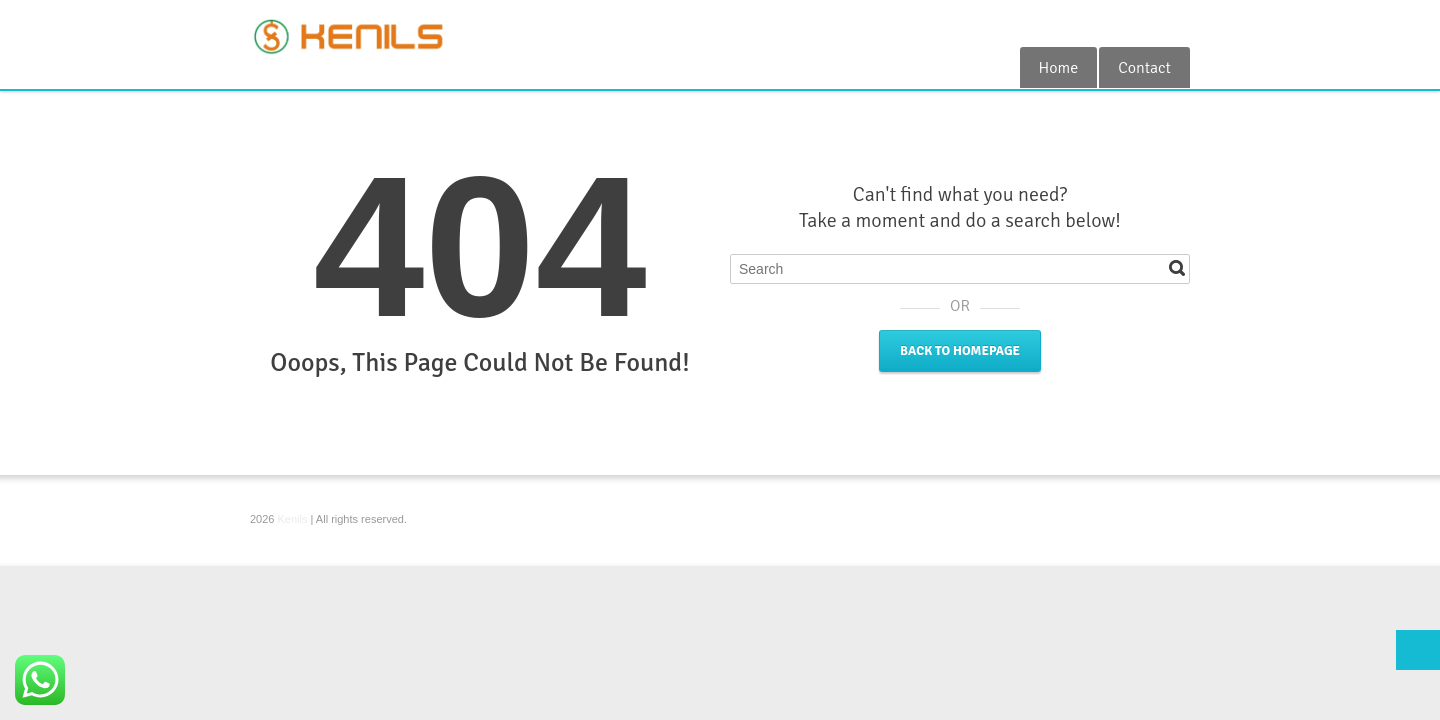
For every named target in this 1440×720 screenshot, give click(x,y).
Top (1418, 650)
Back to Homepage (960, 351)
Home (1059, 68)
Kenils (293, 519)
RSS (1178, 23)
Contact (1144, 68)
